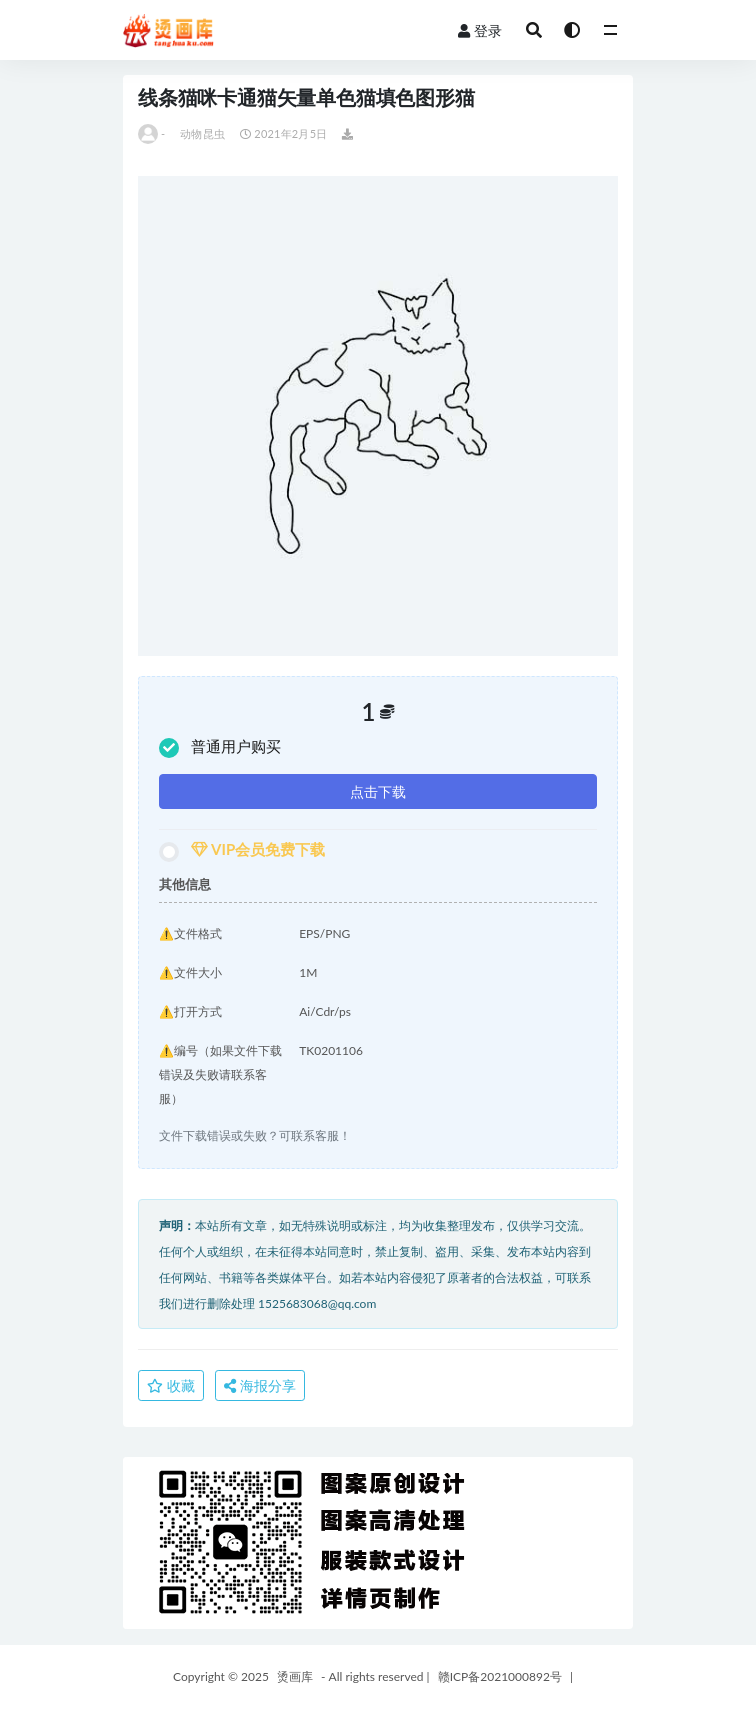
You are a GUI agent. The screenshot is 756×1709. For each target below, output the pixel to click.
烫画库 (295, 1676)
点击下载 (378, 791)
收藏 (171, 1385)
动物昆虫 (202, 133)
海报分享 (260, 1385)
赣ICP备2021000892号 (500, 1676)
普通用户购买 (220, 747)
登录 (480, 30)
